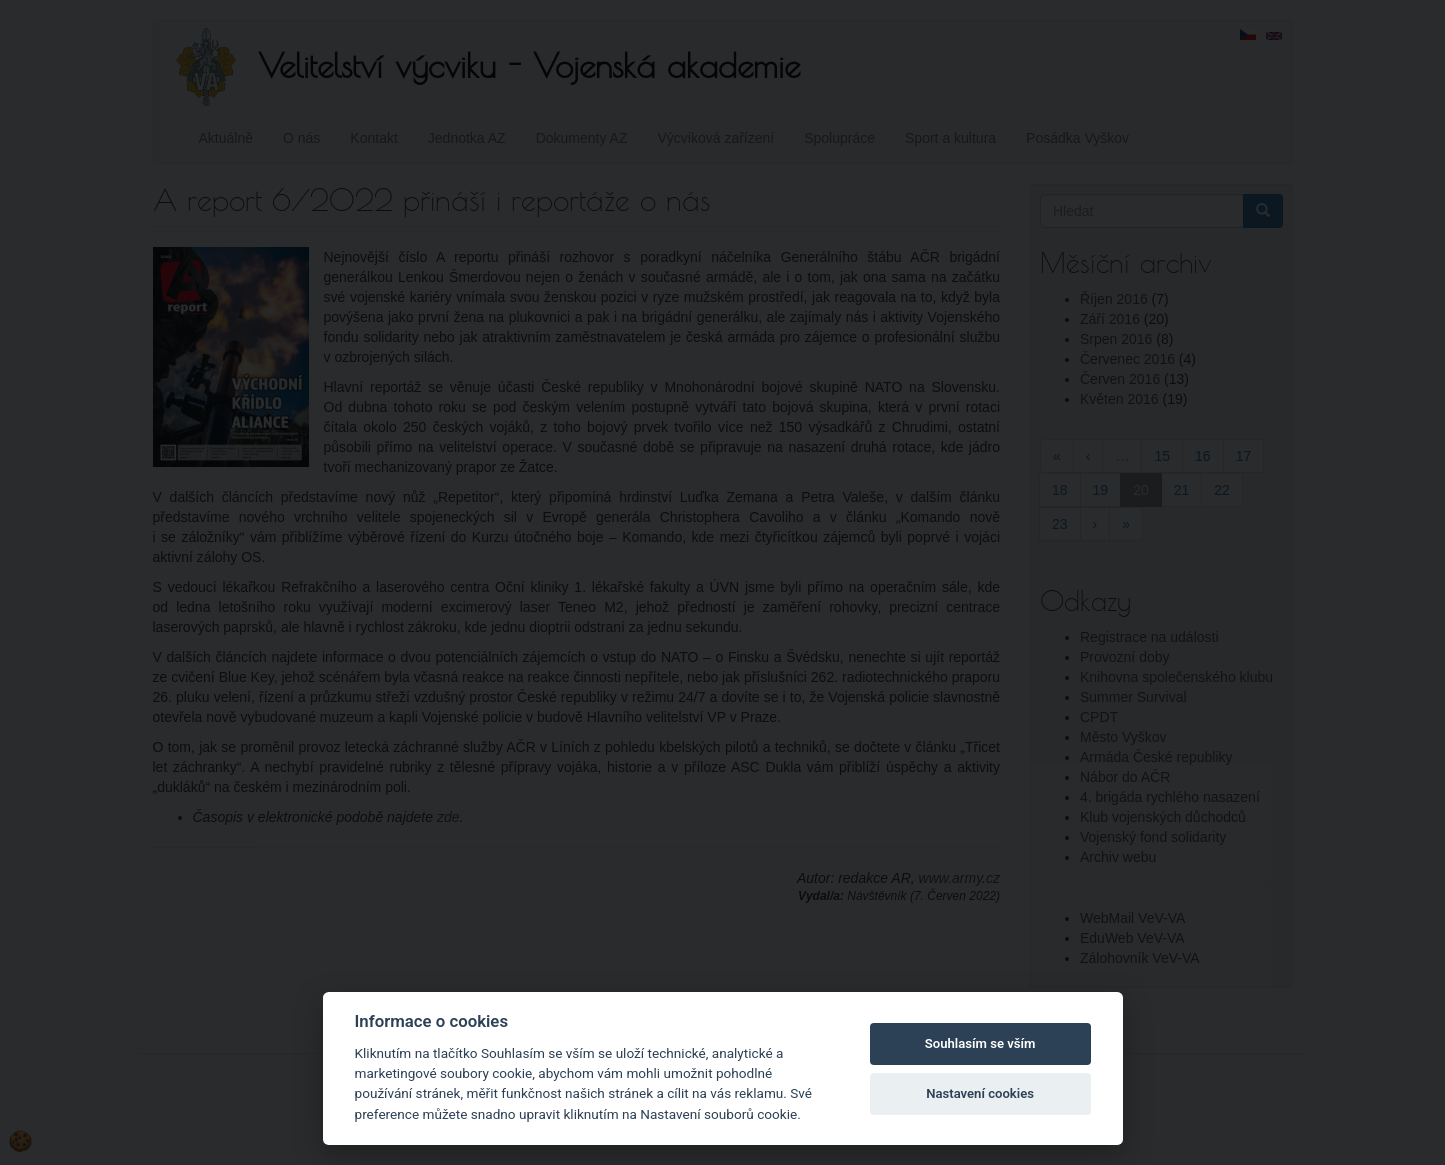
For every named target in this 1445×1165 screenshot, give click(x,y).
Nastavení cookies (980, 1093)
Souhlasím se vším (980, 1043)
